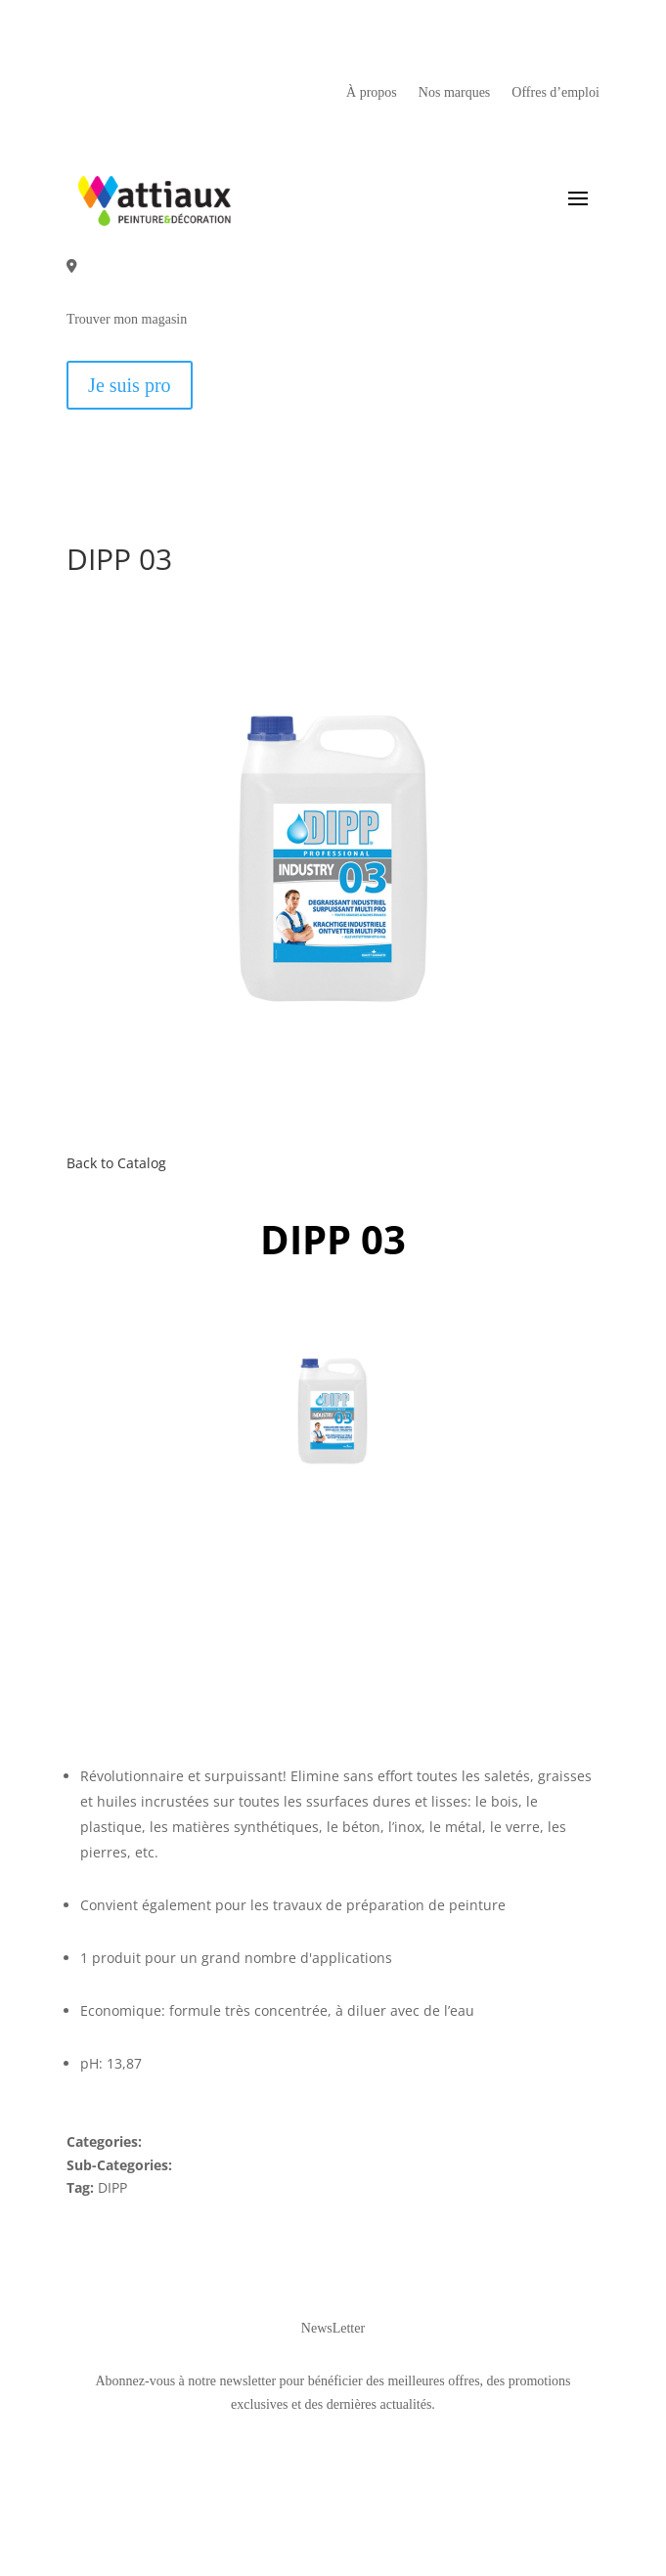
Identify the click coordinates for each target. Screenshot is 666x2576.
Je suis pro (129, 385)
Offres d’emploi (555, 93)
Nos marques (455, 93)
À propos (371, 93)
